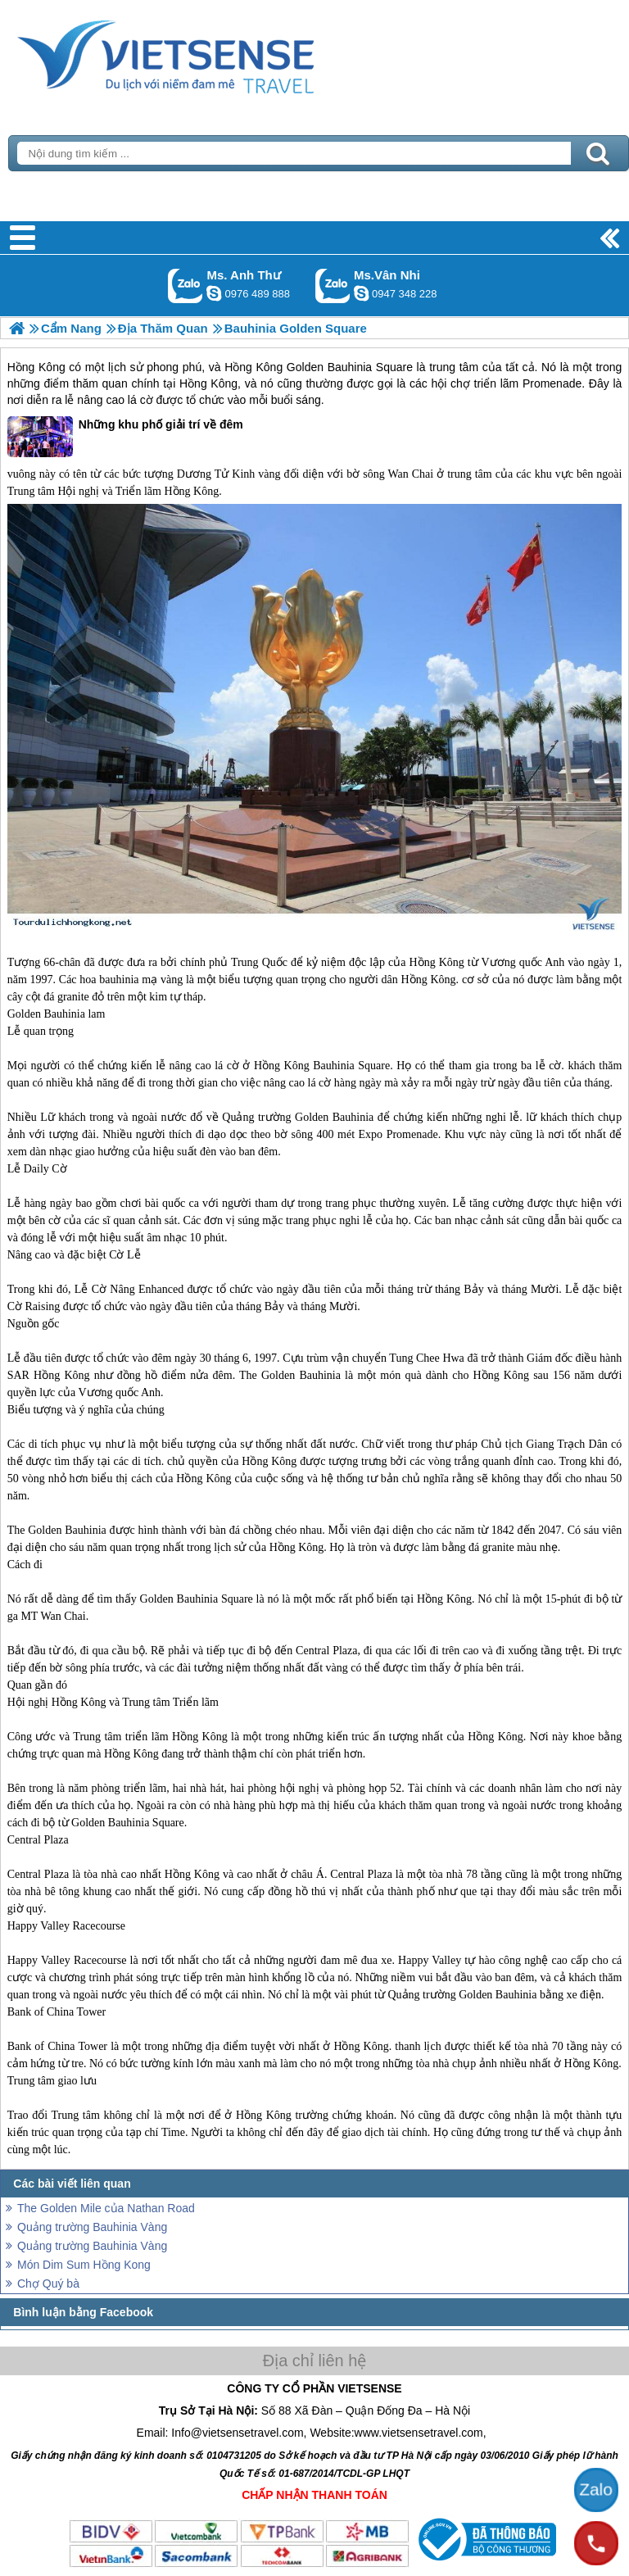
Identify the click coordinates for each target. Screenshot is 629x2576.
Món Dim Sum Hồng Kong (84, 2264)
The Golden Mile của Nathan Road (106, 2208)
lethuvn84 (214, 293)
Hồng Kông (36, 367)
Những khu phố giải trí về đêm (125, 436)
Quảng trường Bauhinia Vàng (92, 2227)
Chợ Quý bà (48, 2283)
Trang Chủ (206, 53)
